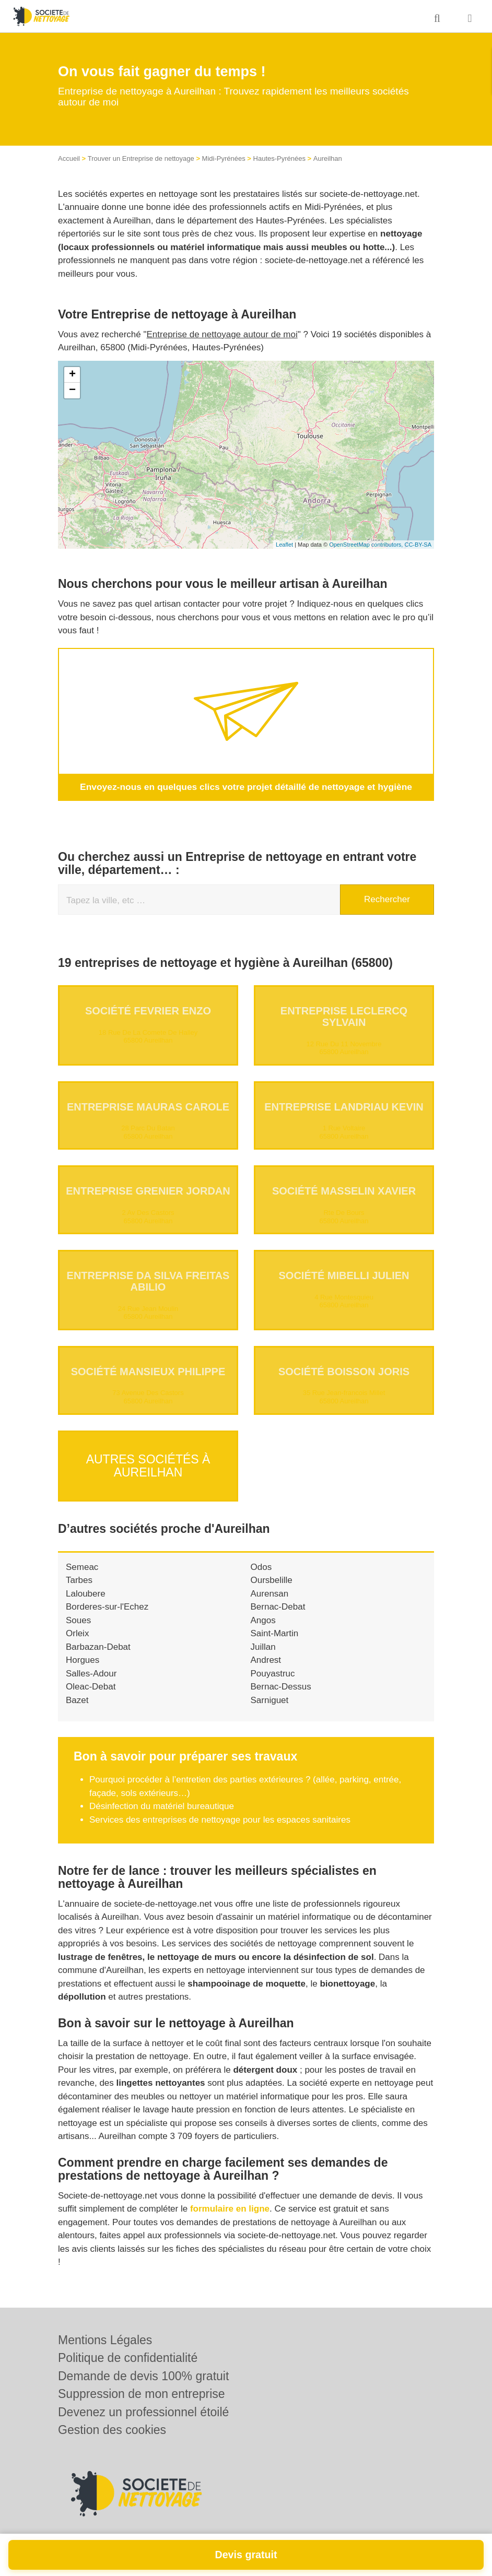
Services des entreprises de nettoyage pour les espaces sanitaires (219, 1811)
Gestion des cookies (112, 2430)
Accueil (69, 158)
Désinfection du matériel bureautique (161, 1798)
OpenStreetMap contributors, (366, 544)
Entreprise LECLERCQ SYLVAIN (343, 1016)
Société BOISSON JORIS (343, 1371)
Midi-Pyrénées (223, 158)
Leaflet (284, 544)
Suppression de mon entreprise (141, 2394)
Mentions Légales (105, 2340)
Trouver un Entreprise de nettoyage (141, 158)
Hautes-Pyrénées (279, 158)
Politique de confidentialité (127, 2358)
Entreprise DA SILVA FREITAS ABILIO (148, 1281)
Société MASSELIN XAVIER (344, 1191)
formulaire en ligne (230, 2200)
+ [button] (72, 375)
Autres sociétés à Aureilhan (148, 1461)
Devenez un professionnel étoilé (143, 2412)
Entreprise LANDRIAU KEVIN (343, 1106)
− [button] (72, 390)
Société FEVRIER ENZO (148, 1010)
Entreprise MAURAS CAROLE (148, 1106)
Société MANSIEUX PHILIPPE (148, 1371)
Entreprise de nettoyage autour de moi (222, 334)
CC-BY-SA (417, 544)
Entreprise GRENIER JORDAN (148, 1191)
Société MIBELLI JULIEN (343, 1275)
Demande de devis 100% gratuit (143, 2376)
